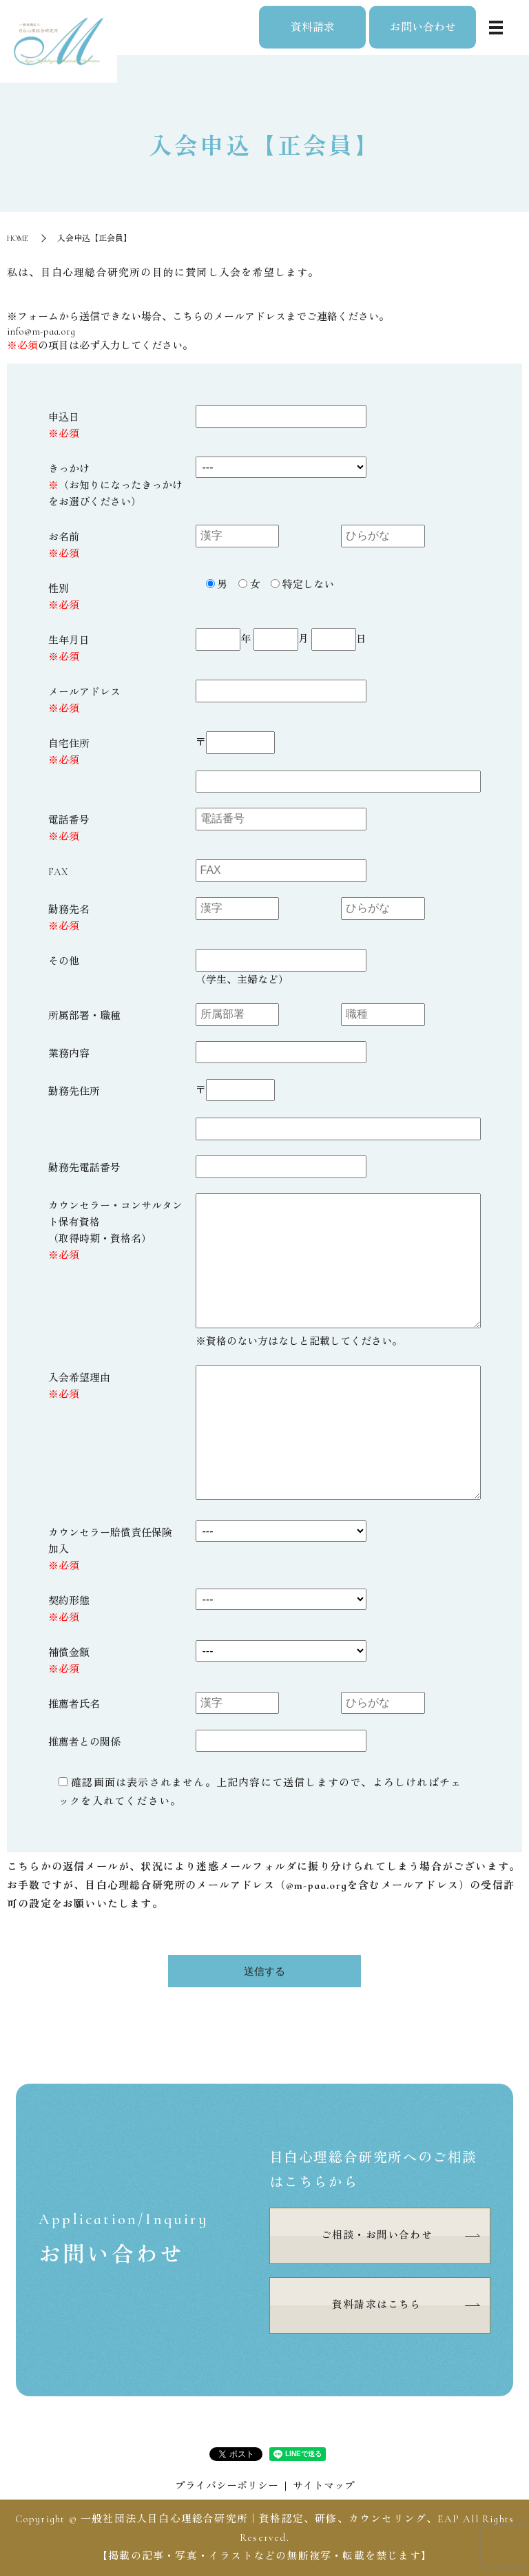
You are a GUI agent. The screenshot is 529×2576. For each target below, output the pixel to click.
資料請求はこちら (377, 2304)
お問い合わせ (423, 27)
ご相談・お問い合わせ (377, 2235)
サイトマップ (324, 2486)
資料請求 (313, 27)
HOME (17, 238)
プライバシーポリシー (226, 2486)
